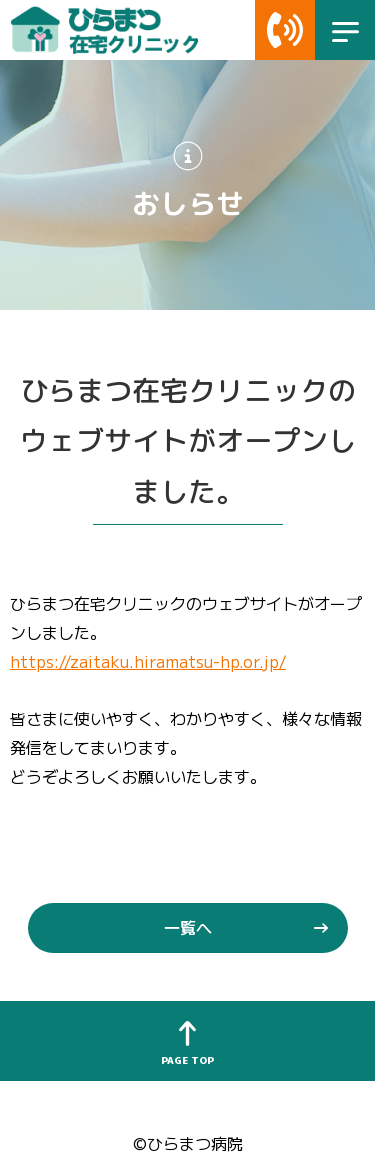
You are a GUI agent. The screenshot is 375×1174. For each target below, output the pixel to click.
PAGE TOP (187, 1060)
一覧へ (188, 927)
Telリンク (285, 30)
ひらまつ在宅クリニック (117, 30)
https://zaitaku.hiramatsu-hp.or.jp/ (148, 661)
